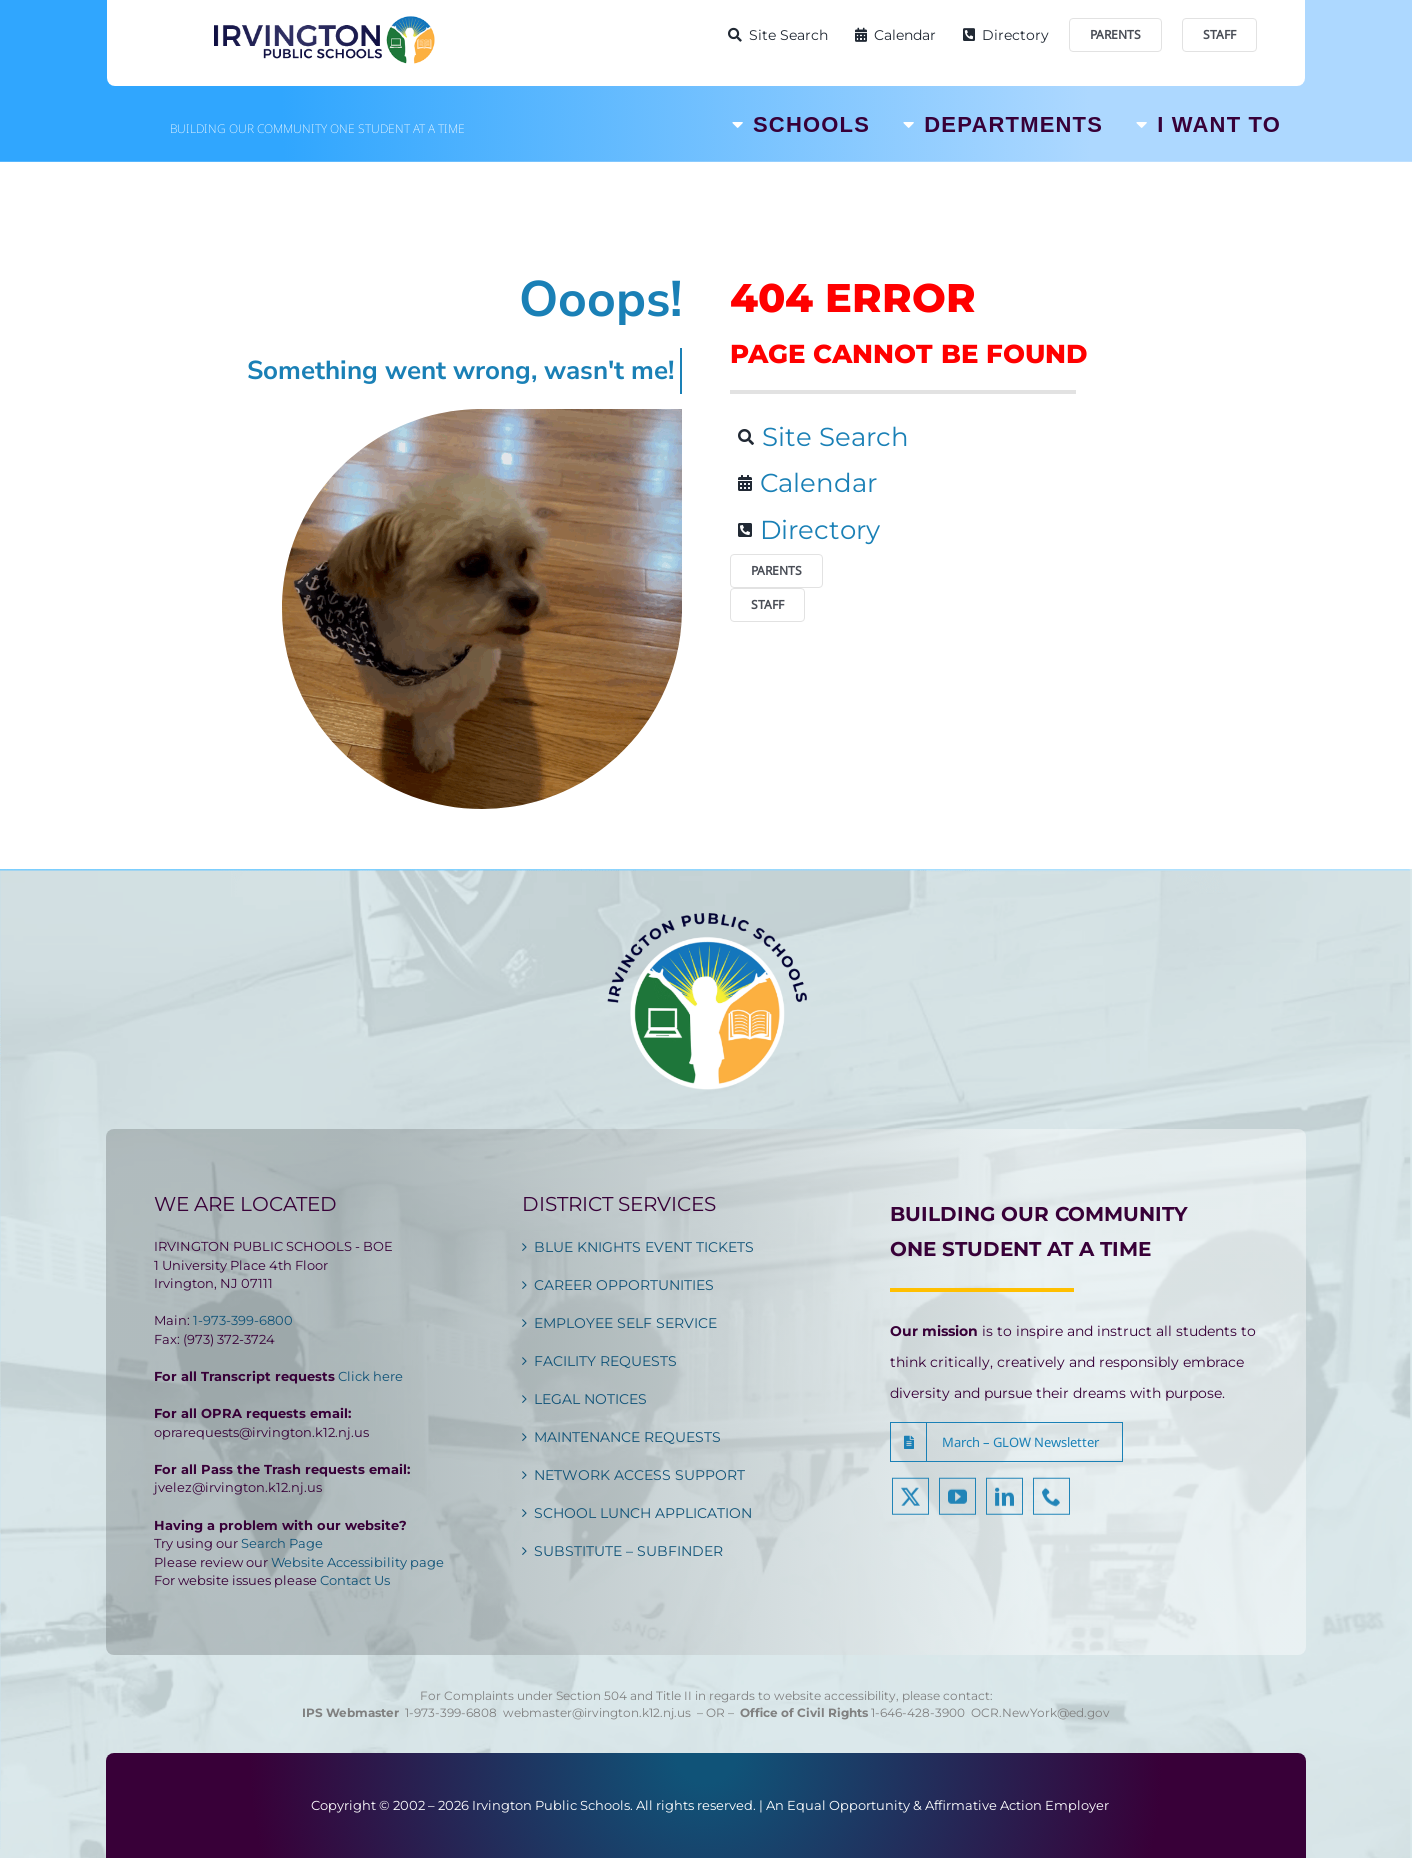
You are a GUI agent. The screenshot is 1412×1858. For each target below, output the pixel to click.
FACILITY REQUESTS (605, 1361)
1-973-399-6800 (243, 1320)
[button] (1006, 1442)
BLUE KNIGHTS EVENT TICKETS (644, 1247)
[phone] (1051, 1509)
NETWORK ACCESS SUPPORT (639, 1475)
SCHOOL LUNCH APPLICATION (643, 1513)
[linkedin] (1004, 1509)
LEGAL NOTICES (590, 1399)
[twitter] (910, 1509)
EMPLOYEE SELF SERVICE (625, 1323)
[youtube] (957, 1509)
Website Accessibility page (357, 1562)
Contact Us (355, 1580)
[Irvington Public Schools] (323, 20)
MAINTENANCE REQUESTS (627, 1437)
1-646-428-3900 (921, 1712)
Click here (370, 1376)
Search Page (282, 1543)
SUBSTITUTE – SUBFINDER (628, 1551)
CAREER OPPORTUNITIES (624, 1285)
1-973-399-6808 (451, 1712)
